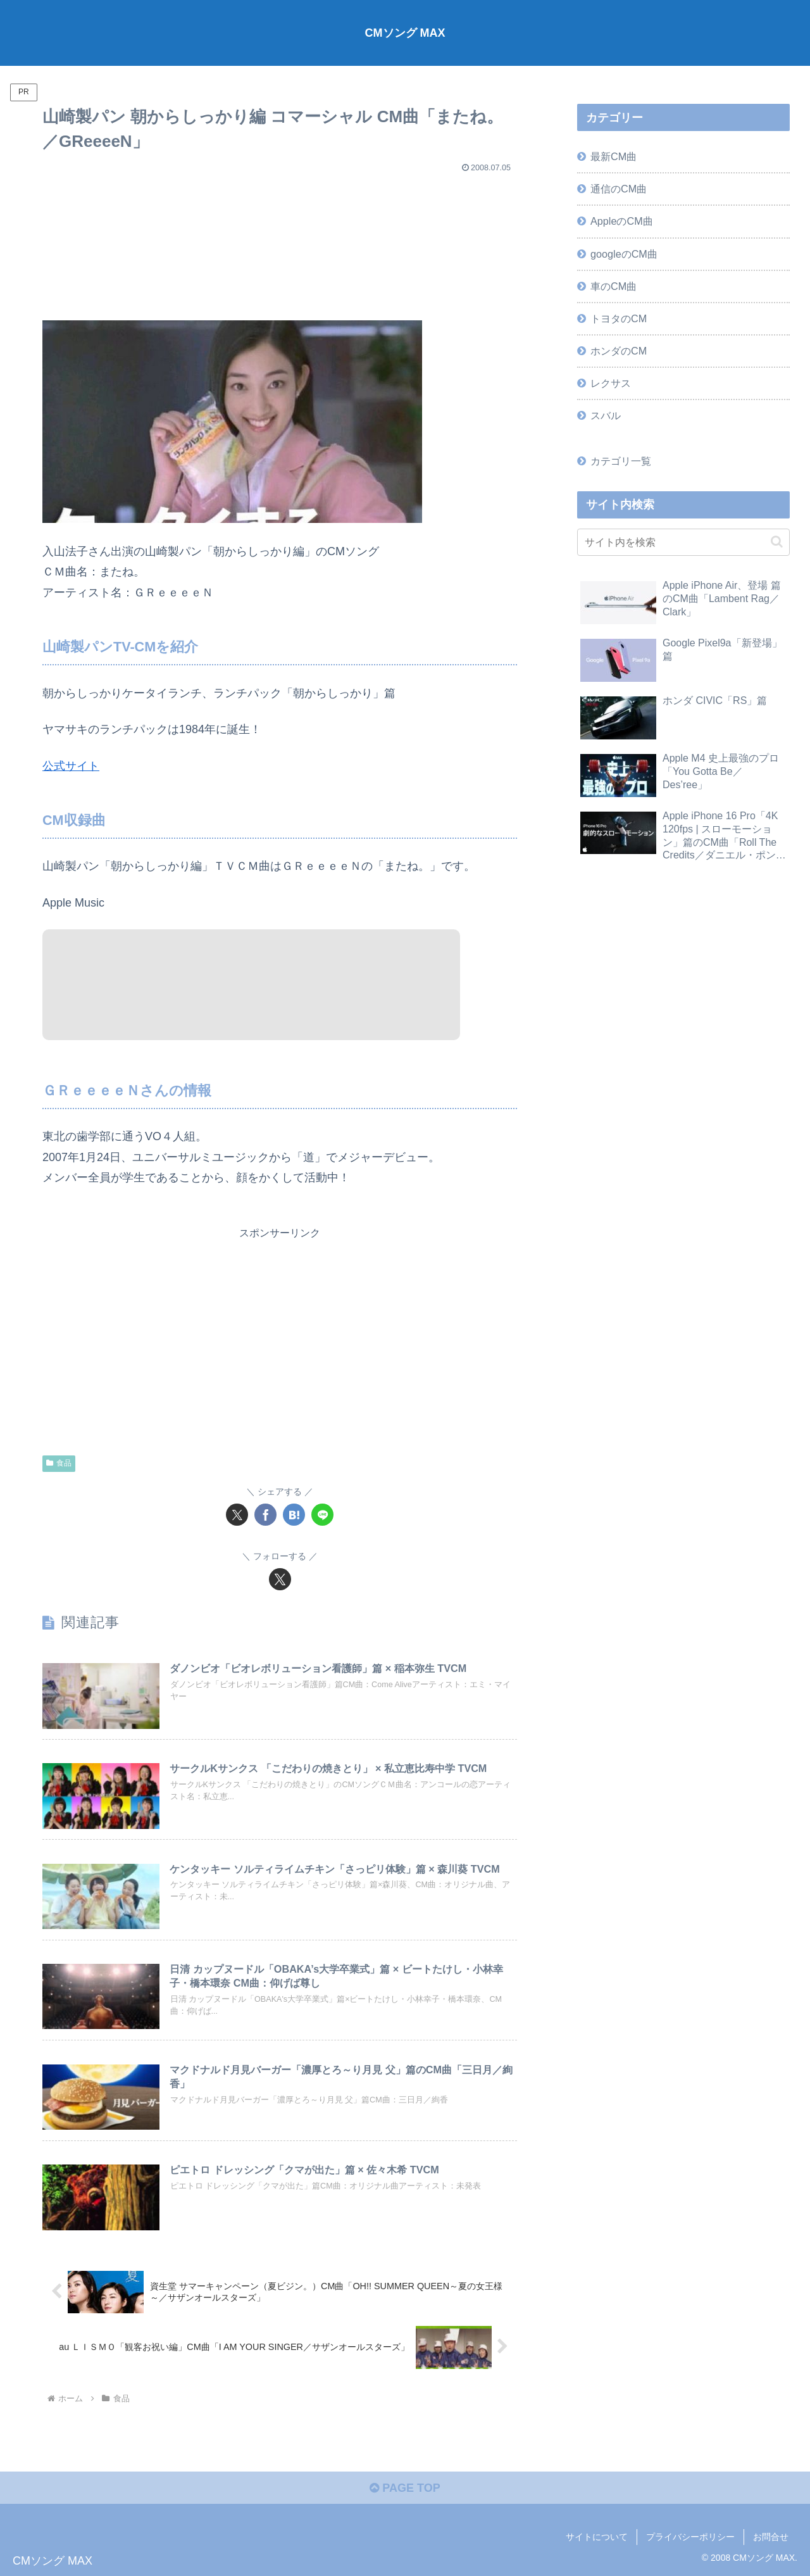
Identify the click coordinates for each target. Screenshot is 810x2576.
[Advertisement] (279, 241)
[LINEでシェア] (322, 1515)
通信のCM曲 (618, 188)
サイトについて (597, 2537)
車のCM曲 (613, 286)
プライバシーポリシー (690, 2537)
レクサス (610, 383)
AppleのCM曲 (621, 221)
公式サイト (70, 766)
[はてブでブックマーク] (294, 1515)
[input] (683, 542)
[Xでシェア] (237, 1515)
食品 (59, 1463)
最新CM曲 (613, 156)
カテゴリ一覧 (620, 461)
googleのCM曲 (623, 254)
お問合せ (770, 2537)
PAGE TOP (405, 2488)
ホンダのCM (618, 350)
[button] (777, 541)
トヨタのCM (618, 318)
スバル (605, 415)
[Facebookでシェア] (265, 1515)
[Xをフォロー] (280, 1579)
